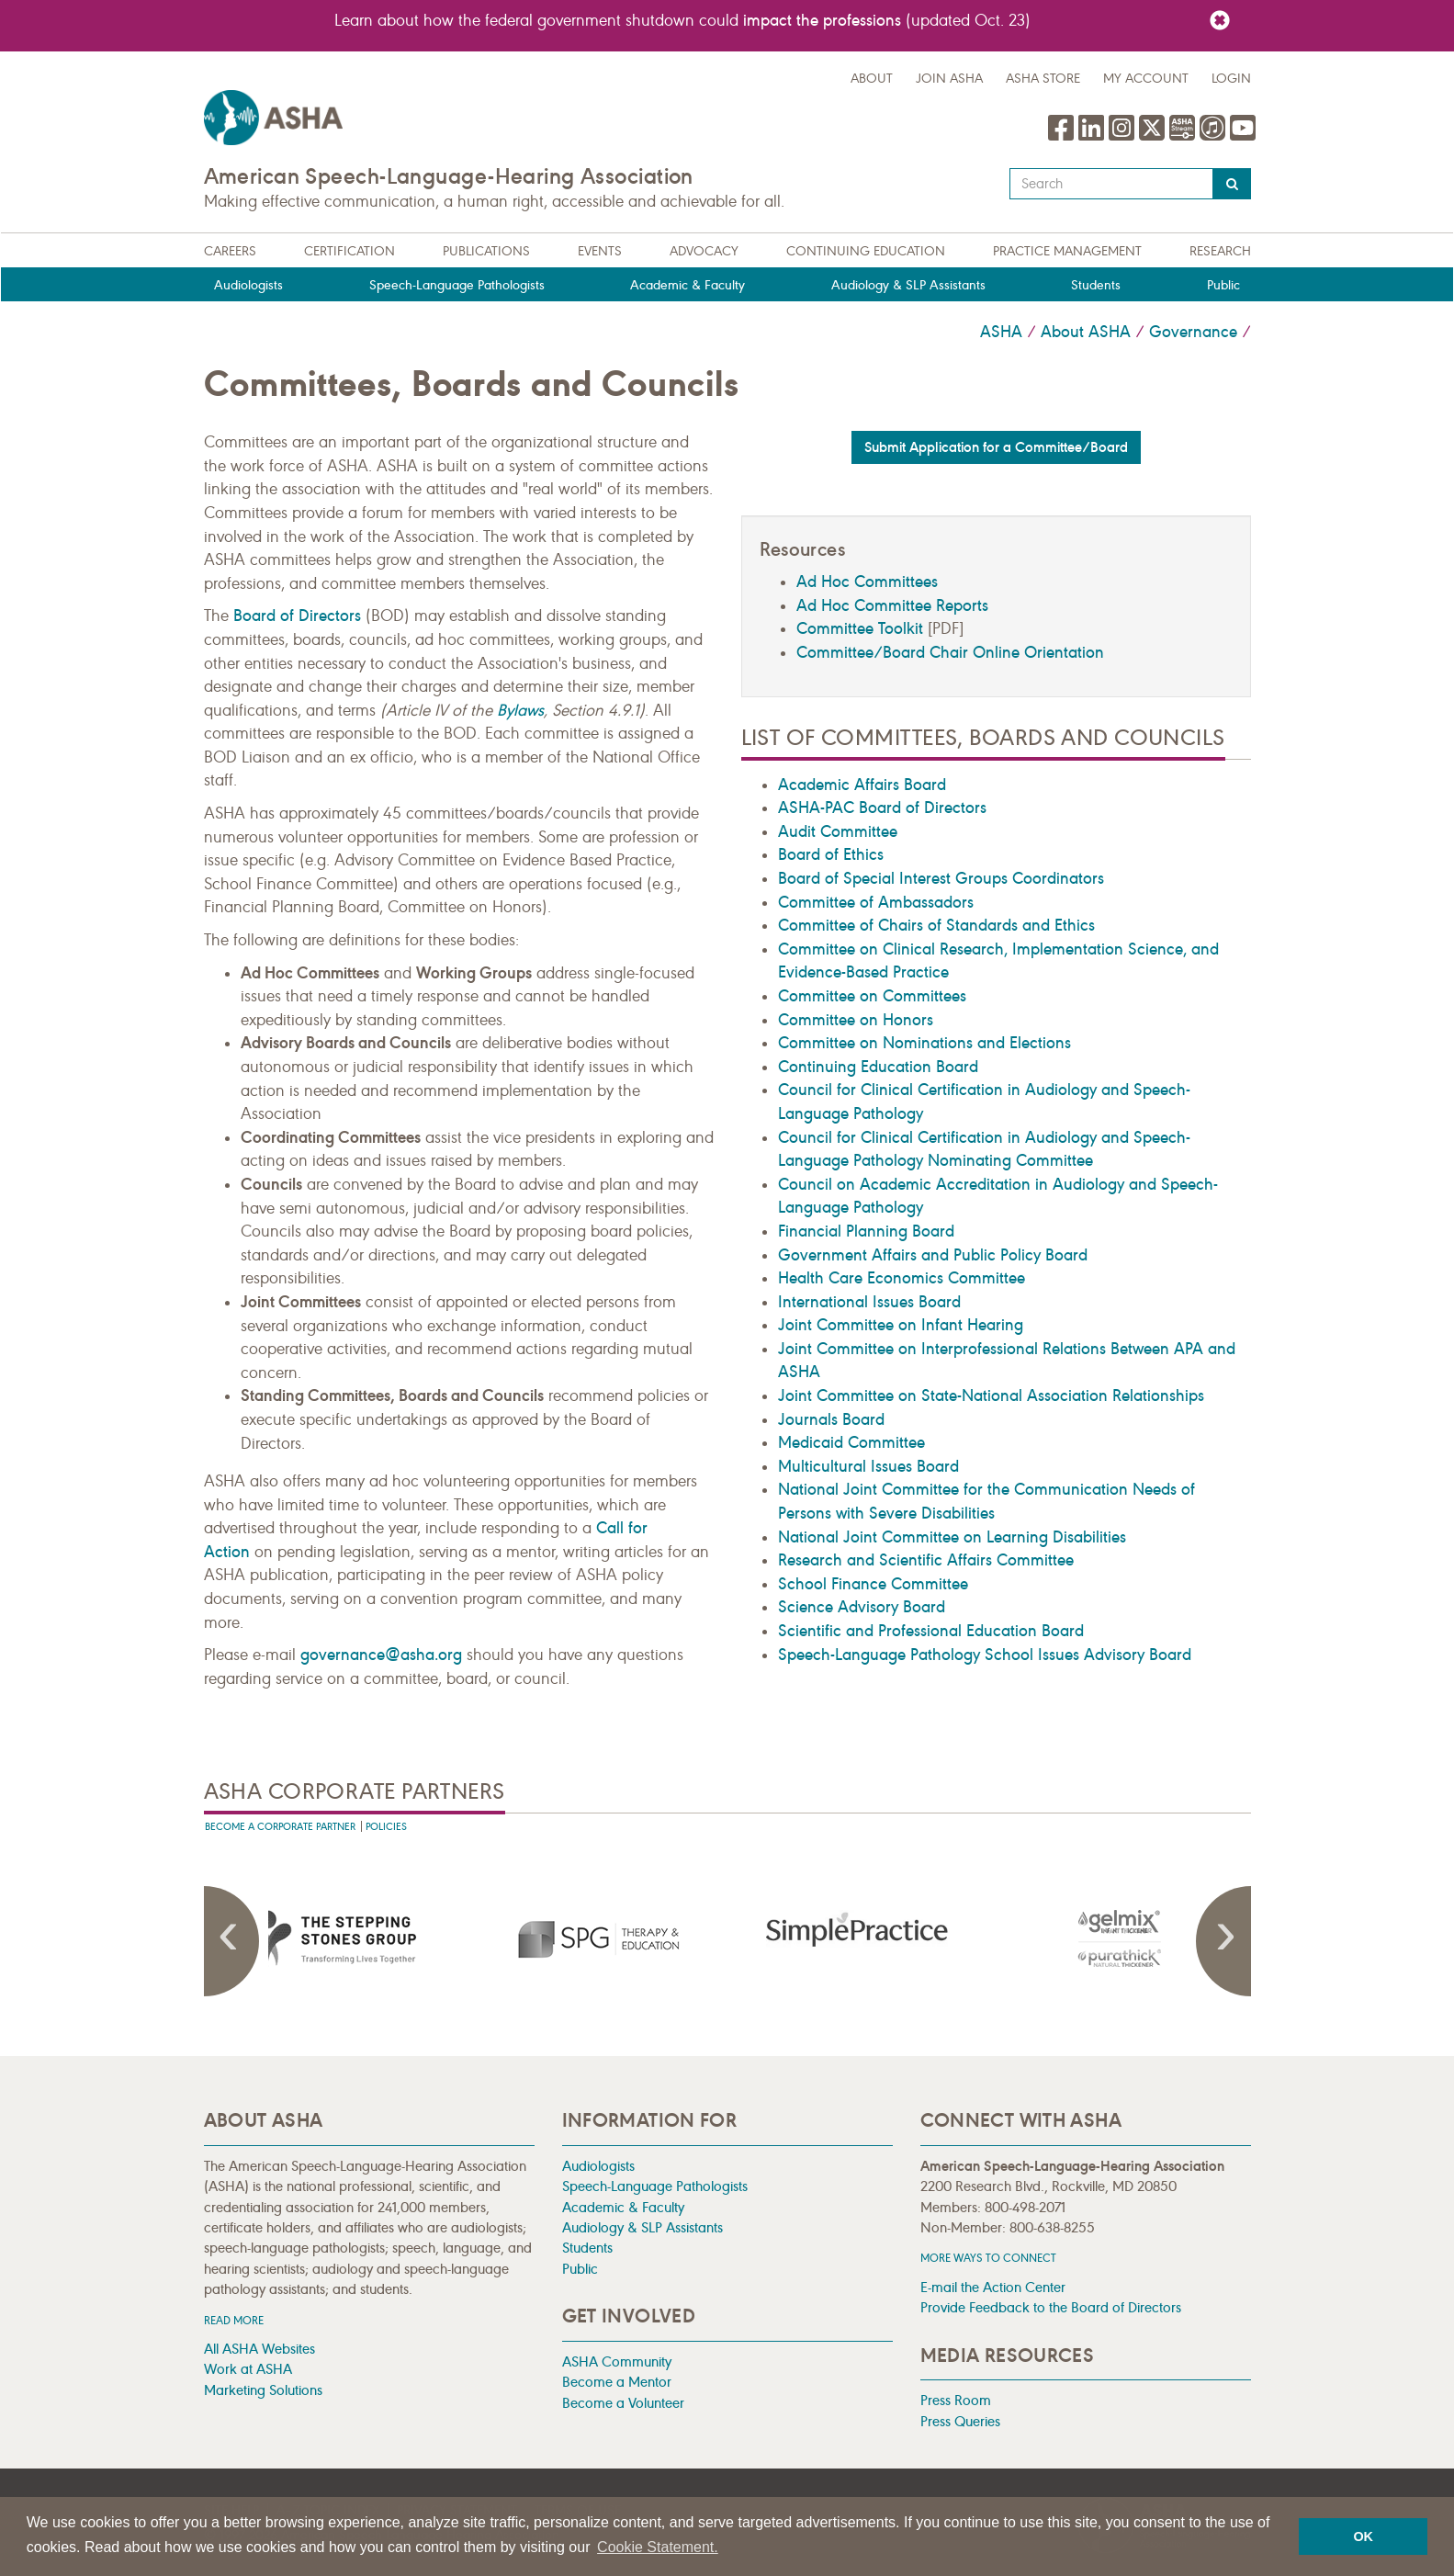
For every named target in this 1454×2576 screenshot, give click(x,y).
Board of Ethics (831, 854)
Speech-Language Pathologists (457, 285)
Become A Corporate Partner (280, 1827)
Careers (230, 251)
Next (1223, 1941)
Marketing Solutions (263, 2390)
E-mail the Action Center (992, 2287)
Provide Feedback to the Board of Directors (1050, 2307)
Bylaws (520, 710)
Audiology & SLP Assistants (908, 285)
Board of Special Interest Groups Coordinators (941, 878)
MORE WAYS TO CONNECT (988, 2258)
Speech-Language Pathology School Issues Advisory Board (984, 1654)
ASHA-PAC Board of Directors (882, 807)
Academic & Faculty (687, 285)
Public (1223, 285)
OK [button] (1363, 2536)
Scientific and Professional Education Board (931, 1631)
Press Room (955, 2400)
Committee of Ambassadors (876, 902)
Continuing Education (865, 251)
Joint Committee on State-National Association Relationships (991, 1395)
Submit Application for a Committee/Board (996, 447)
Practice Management (1067, 251)
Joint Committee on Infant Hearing (900, 1325)
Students (1096, 285)
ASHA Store (1043, 78)
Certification (349, 251)
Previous (231, 1941)
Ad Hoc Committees (867, 581)
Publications (486, 251)
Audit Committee (837, 831)
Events (600, 251)
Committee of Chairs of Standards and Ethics (936, 925)
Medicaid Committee (851, 1442)
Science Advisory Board (861, 1607)
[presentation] (334, 1938)
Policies (386, 1827)
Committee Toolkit (859, 628)
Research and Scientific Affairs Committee (926, 1560)
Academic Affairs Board (862, 784)
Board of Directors (297, 615)
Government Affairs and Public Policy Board (933, 1255)
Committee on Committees (872, 996)
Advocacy (704, 251)
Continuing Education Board (878, 1066)
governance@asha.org (381, 1654)
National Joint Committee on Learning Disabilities (952, 1537)
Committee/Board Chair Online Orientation (950, 652)
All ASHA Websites (259, 2348)
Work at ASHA (248, 2369)
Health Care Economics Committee (901, 1278)
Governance (1193, 332)
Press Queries (960, 2421)
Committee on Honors (855, 1020)
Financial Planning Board (866, 1231)
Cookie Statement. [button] (657, 2547)
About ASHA (1086, 332)
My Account (1146, 78)
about (872, 78)
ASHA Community (616, 2361)
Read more (234, 2320)
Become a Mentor (616, 2381)
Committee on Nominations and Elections (924, 1043)
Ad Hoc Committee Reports (892, 605)
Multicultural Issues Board (868, 1466)
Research (1220, 251)
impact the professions (822, 20)
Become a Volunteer (623, 2403)
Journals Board (831, 1419)
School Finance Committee (873, 1584)
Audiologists (248, 285)
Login (1231, 78)
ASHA (1001, 332)
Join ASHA (949, 78)
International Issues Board (869, 1302)
